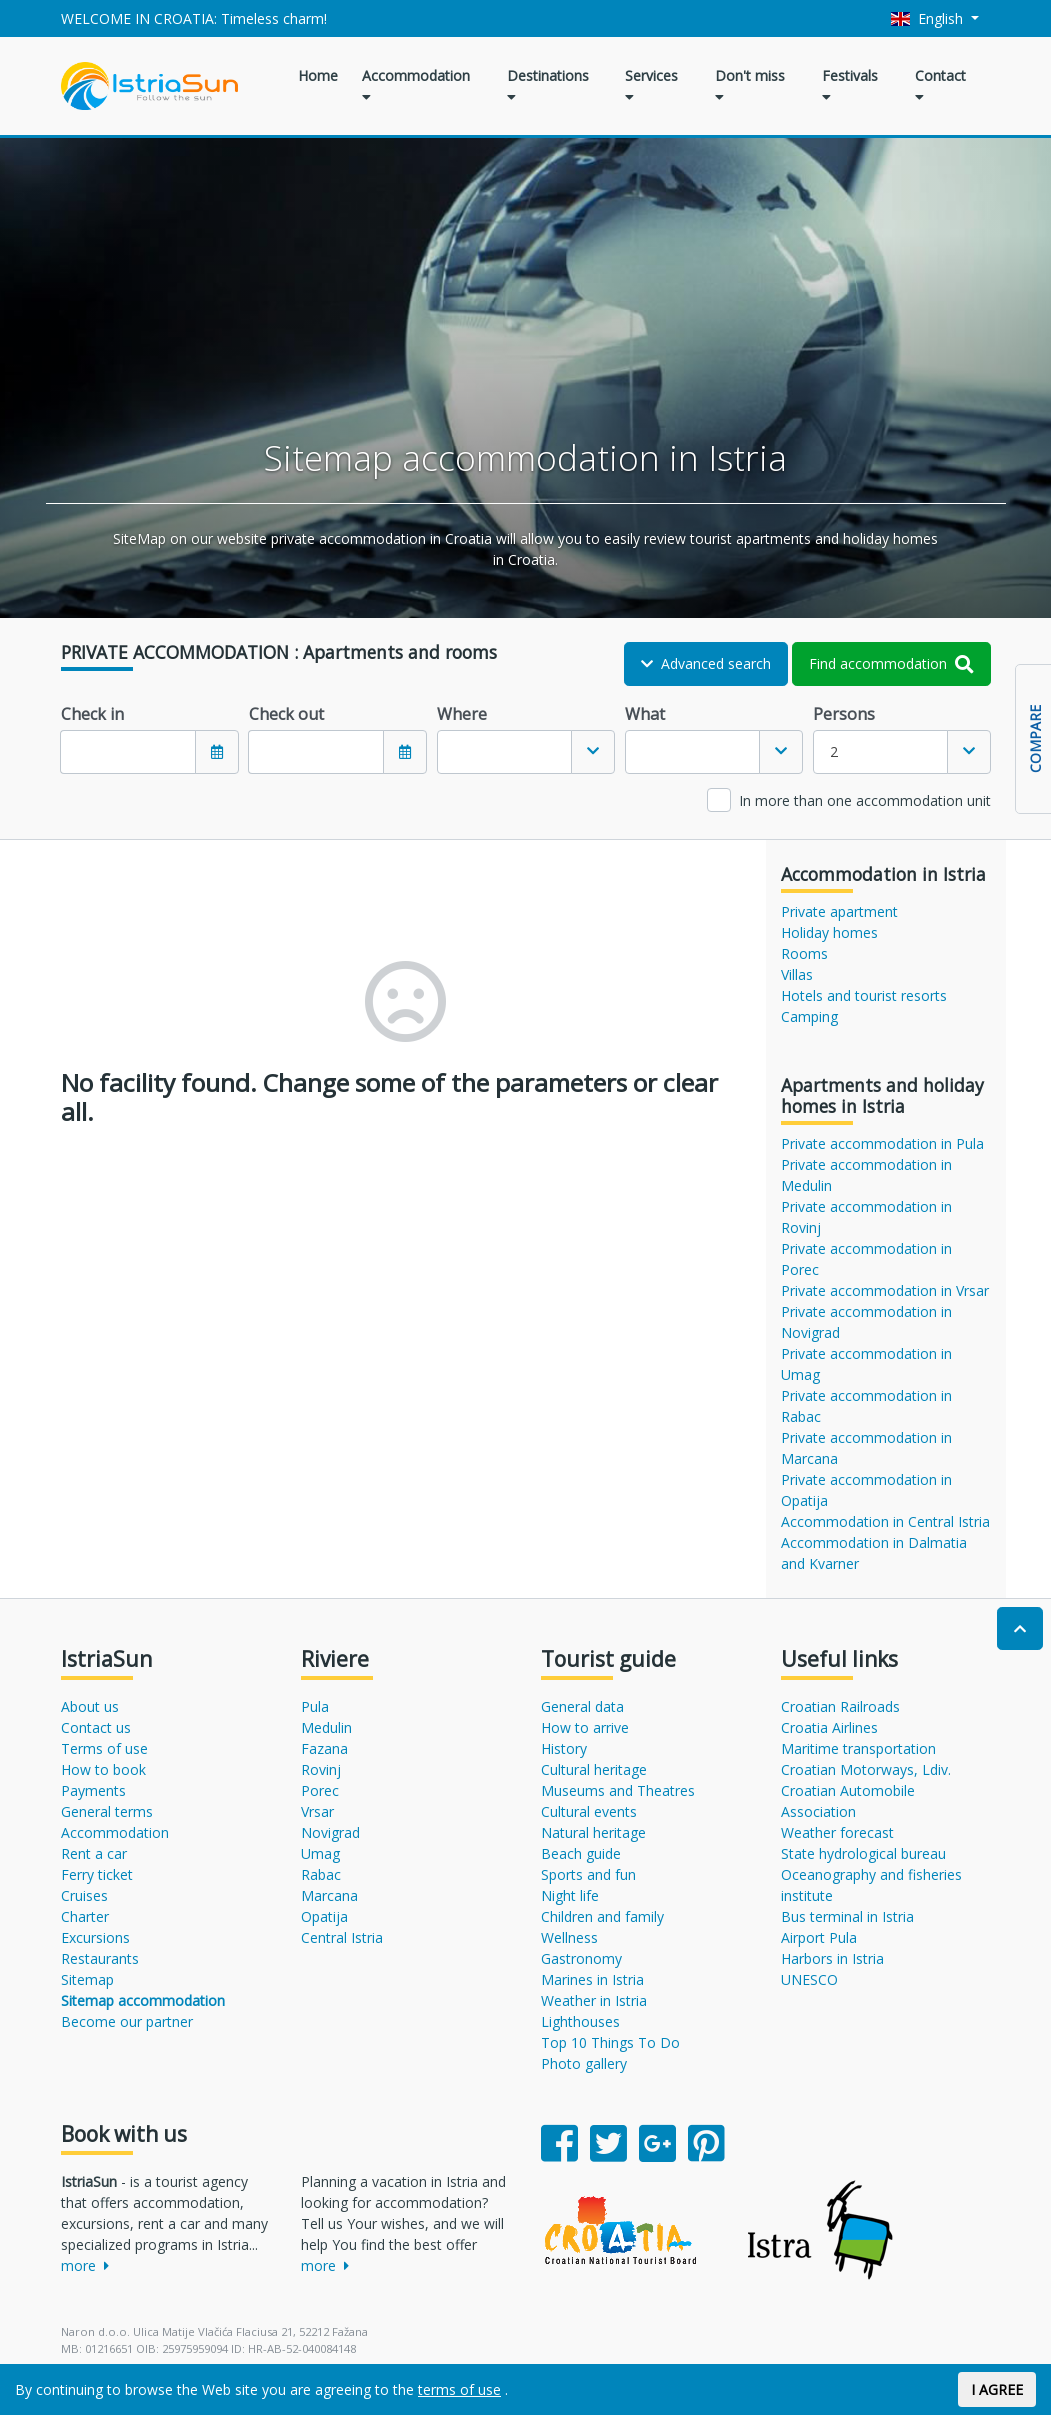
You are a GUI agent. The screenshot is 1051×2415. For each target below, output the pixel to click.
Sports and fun (588, 1874)
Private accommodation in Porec (866, 1259)
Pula (315, 1706)
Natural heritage (593, 1832)
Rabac (321, 1874)
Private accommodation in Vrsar (885, 1290)
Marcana (329, 1895)
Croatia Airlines (829, 1727)
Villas (797, 974)
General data (582, 1706)
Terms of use (104, 1748)
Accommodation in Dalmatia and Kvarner (874, 1553)
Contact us (96, 1727)
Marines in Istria (592, 1979)
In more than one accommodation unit (865, 800)
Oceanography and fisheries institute (871, 1885)
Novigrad (330, 1832)
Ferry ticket (97, 1874)
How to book (103, 1769)
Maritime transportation (858, 1748)
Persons (844, 714)
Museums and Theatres (618, 1790)
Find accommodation (891, 663)
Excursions (95, 1937)
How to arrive (585, 1727)
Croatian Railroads (840, 1706)
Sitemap (87, 1979)
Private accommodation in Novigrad (866, 1322)
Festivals (850, 85)
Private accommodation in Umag (866, 1364)
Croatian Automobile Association (848, 1801)
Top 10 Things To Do (610, 2042)
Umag (320, 1853)
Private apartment (839, 911)
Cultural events (589, 1811)
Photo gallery (584, 2063)
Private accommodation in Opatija (866, 1490)
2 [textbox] (834, 751)
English (929, 18)
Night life (570, 1895)
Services (651, 85)
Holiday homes (829, 932)
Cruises (84, 1895)
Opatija (324, 1916)
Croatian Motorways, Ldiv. (866, 1769)
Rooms (804, 953)
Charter (85, 1916)
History (564, 1748)
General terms (107, 1811)
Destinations (548, 85)
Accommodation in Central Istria (885, 1521)
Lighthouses (580, 2021)
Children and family (602, 1916)
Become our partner (127, 2021)
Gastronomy (581, 1958)
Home (318, 75)
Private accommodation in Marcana (866, 1448)
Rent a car (94, 1853)
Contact (940, 85)
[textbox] (505, 752)
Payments (93, 1790)
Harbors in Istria (832, 1958)
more (85, 2265)
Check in (92, 714)
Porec (320, 1790)
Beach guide (581, 1853)
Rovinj (321, 1769)
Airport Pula (819, 1937)
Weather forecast (837, 1832)
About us (90, 1706)
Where (462, 714)
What (645, 714)
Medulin (326, 1727)
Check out (286, 714)
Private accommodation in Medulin (866, 1175)
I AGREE (997, 2389)
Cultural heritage (594, 1769)
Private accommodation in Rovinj (866, 1217)
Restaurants (100, 1958)
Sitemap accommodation (143, 2000)
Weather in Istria (594, 2000)
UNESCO (809, 1979)
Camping (809, 1016)
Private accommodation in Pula (882, 1143)
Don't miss (750, 85)
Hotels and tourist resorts (864, 995)
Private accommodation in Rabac (866, 1406)
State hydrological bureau (863, 1853)
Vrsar (317, 1811)
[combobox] (526, 752)
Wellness (569, 1937)
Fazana (324, 1748)
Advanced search (706, 663)
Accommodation (416, 85)
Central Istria (342, 1937)
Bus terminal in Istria (847, 1916)
